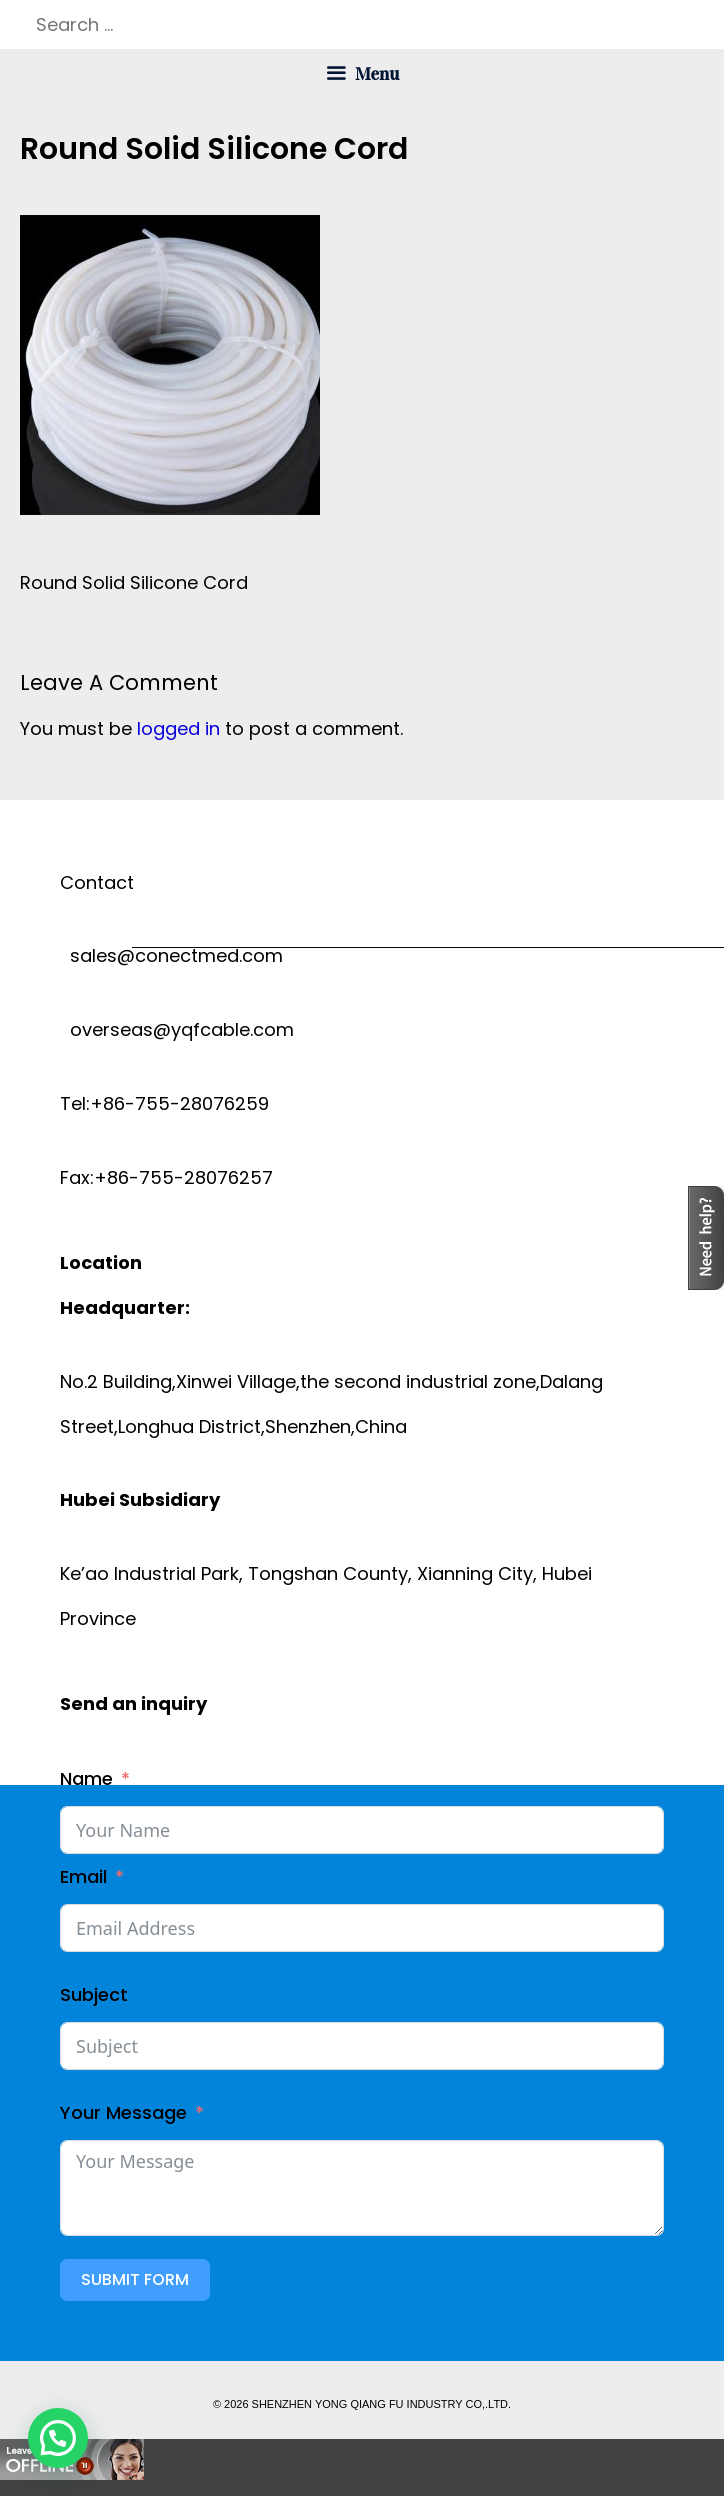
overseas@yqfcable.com (177, 1029)
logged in (178, 728)
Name (86, 1778)
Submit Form (135, 2279)
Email (83, 1876)
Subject (94, 1994)
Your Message (123, 2112)
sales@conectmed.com (171, 955)
